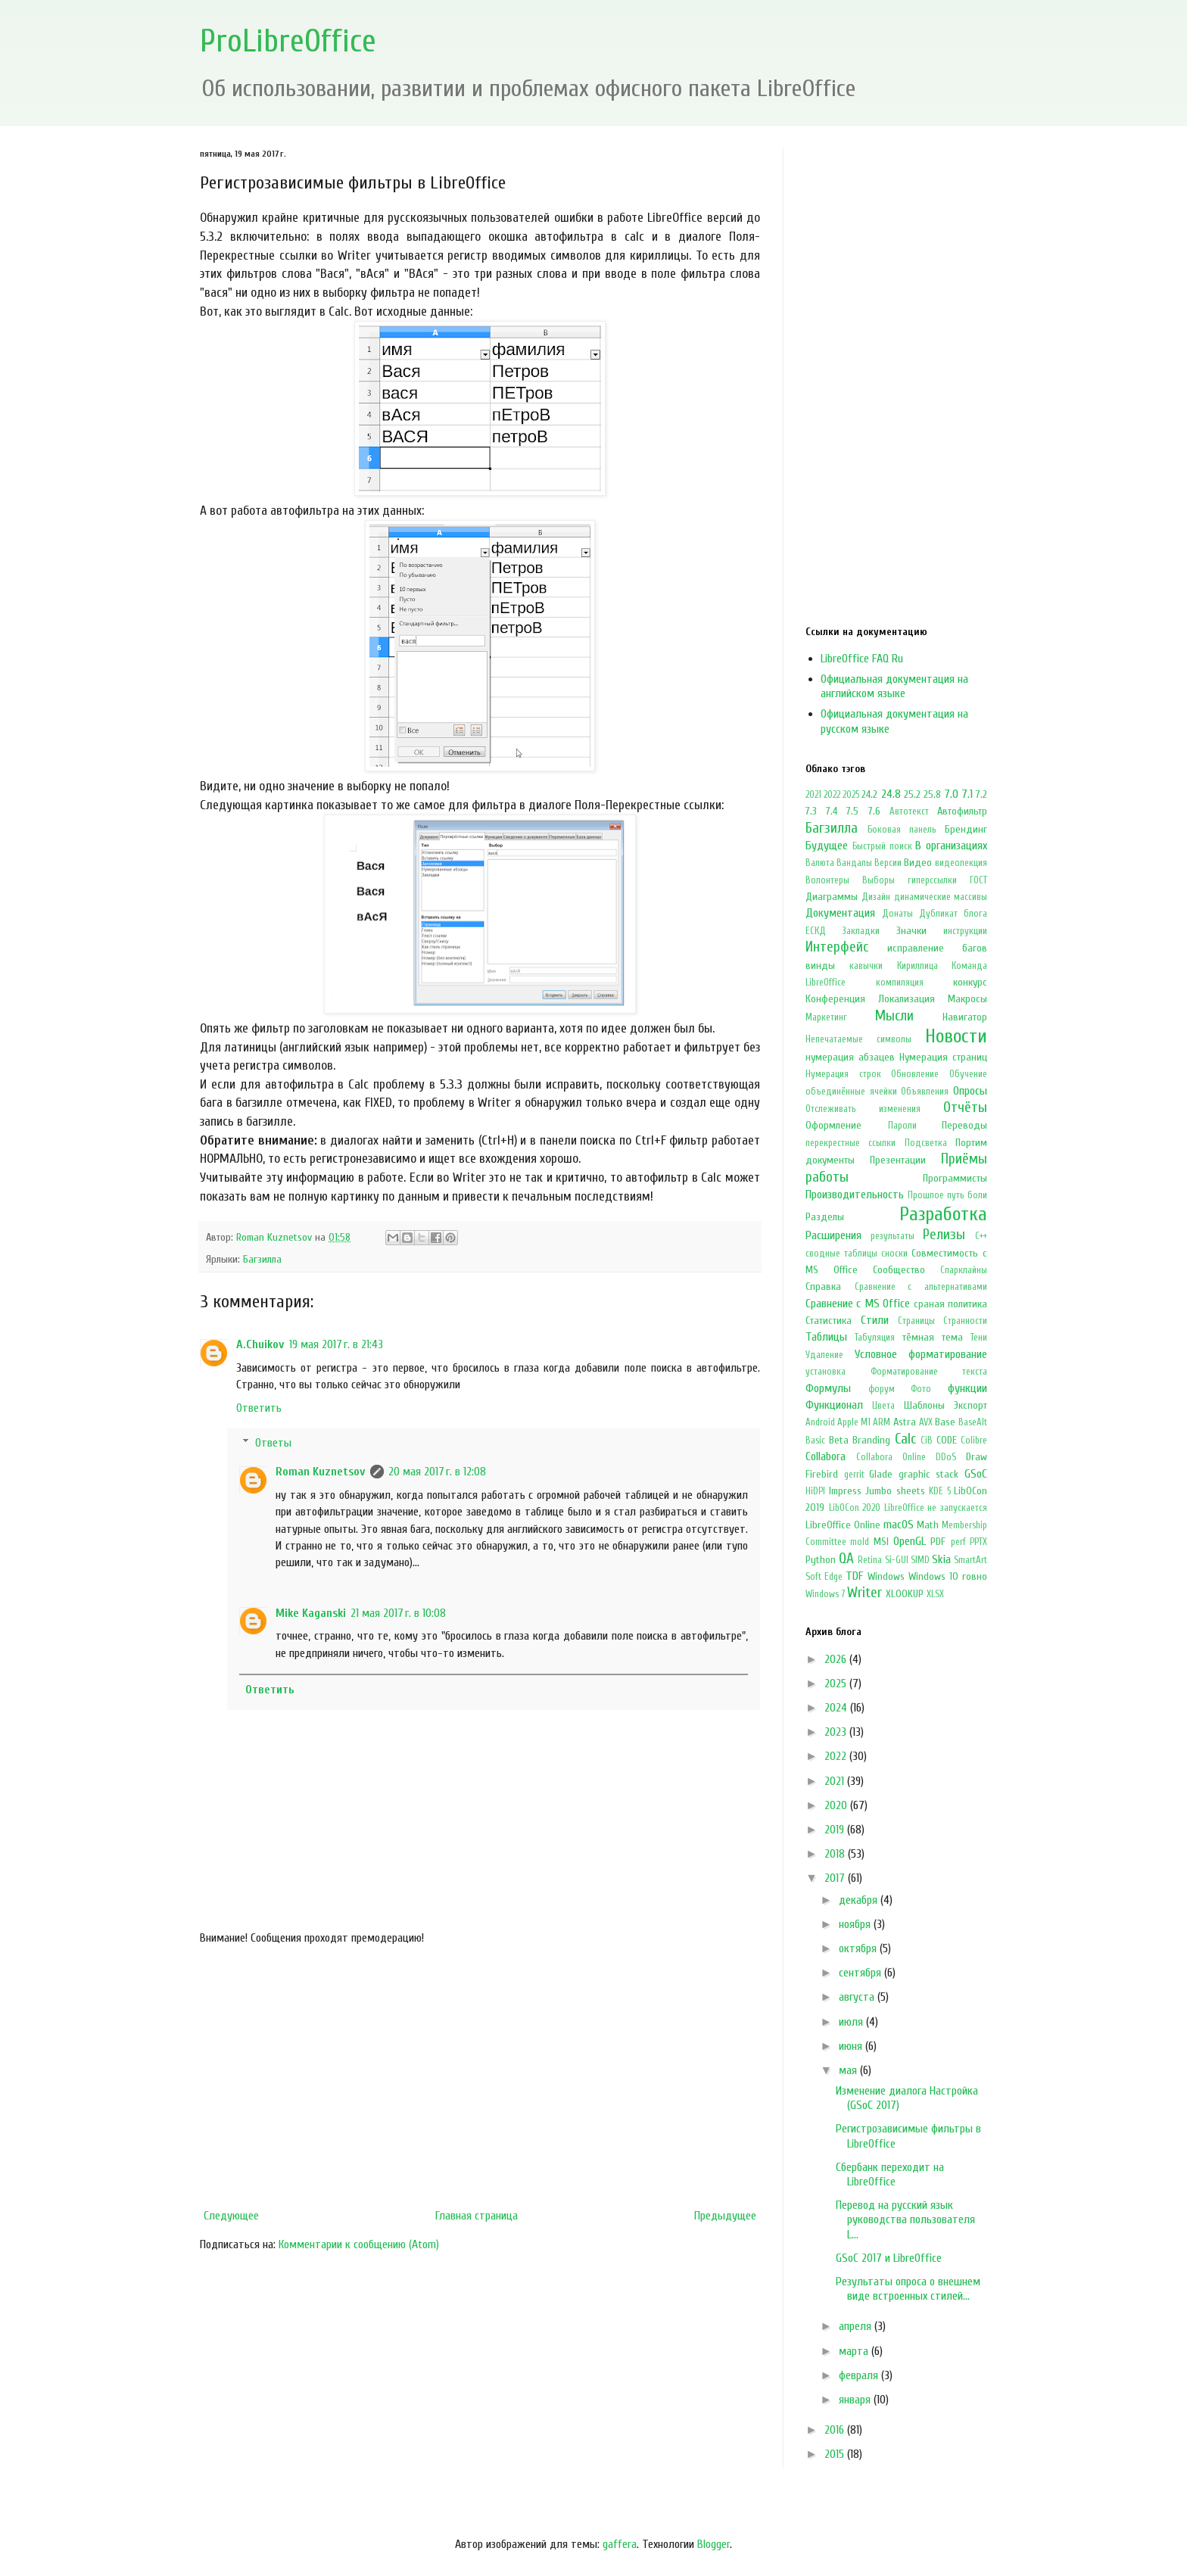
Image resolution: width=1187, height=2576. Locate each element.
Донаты (897, 913)
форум (881, 1389)
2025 (851, 795)
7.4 (831, 811)
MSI (881, 1541)
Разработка (943, 1214)
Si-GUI (896, 1560)
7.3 (811, 811)
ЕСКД (815, 931)
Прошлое (926, 1195)
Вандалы (854, 863)
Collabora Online (891, 1457)
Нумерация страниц (943, 1057)
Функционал (834, 1405)
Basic (815, 1440)
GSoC (975, 1474)
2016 (835, 2430)
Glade (881, 1474)
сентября (861, 1973)
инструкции (965, 931)
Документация (840, 913)
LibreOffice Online (842, 1525)
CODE (946, 1440)
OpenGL (909, 1541)
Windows (886, 1576)
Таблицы (826, 1337)
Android (820, 1422)
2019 (835, 1829)
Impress (845, 1490)
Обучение (968, 1074)
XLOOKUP (905, 1593)
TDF (854, 1576)
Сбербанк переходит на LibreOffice (890, 2174)
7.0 (951, 794)
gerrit (854, 1474)
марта (855, 2351)
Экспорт (970, 1405)
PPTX (978, 1542)
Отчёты (965, 1107)
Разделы (824, 1216)
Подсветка (926, 1143)
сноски (894, 1253)
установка (825, 1371)
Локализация (906, 998)
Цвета (883, 1405)
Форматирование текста (929, 1371)
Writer (864, 1592)
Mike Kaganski (311, 1613)
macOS (898, 1524)
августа (858, 1997)
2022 (832, 795)
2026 (836, 1659)
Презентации (898, 1160)
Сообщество (899, 1269)
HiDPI (815, 1491)
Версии (888, 863)
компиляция (900, 982)
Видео (918, 862)
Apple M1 (854, 1422)
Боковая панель (902, 829)
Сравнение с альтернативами (921, 1287)
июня (852, 2046)
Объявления (925, 1091)
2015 (835, 2454)
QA (846, 1558)
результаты (892, 1236)
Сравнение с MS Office (857, 1303)
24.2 (869, 794)
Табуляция (875, 1337)
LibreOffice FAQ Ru (862, 658)
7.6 (874, 811)
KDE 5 (940, 1491)
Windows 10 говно (947, 1576)
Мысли (894, 1016)
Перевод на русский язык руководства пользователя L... (905, 2219)
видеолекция (961, 863)
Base (945, 1422)
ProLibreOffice (288, 41)
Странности (965, 1321)
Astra (904, 1422)
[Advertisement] (480, 2077)
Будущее (826, 845)
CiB (927, 1440)
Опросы (970, 1091)
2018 (836, 1854)
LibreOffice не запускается (935, 1508)
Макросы (967, 998)
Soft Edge (824, 1576)
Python (820, 1559)
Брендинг (966, 829)
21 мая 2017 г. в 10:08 (398, 1613)
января (856, 2399)
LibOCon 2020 (855, 1508)
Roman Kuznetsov (321, 1471)
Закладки (861, 931)
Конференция (835, 998)
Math (928, 1525)
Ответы (273, 1443)
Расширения (833, 1235)
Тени (978, 1337)
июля (852, 2022)
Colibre (974, 1440)
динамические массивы (940, 897)
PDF (938, 1541)
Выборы (878, 880)
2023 (836, 1732)
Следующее (231, 2215)
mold (859, 1542)
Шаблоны (924, 1405)
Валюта (819, 863)
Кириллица (917, 966)
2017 (836, 1878)
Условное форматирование (921, 1354)
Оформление (833, 1125)
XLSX (935, 1594)
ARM (881, 1422)
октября (859, 1948)
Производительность (854, 1194)
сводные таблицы (841, 1253)
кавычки (866, 966)
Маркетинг (826, 1017)
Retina (870, 1560)
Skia (941, 1559)
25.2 (912, 794)
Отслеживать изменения (863, 1109)
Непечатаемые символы (858, 1039)
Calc (905, 1439)
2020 (837, 1805)
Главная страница (476, 2215)
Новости (956, 1036)
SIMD (920, 1560)
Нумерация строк (843, 1074)
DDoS (946, 1457)
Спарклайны (963, 1270)
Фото (921, 1389)
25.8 (932, 794)
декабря (859, 1900)
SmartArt (970, 1560)
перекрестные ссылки (850, 1143)
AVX (926, 1422)
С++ (981, 1236)
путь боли (967, 1195)
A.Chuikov (260, 1344)
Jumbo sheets (895, 1490)
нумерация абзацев (850, 1057)
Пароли (902, 1125)
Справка (823, 1286)
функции (967, 1388)
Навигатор (964, 1017)
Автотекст (909, 811)
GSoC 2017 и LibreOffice (889, 2258)
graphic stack (929, 1474)
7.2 (981, 794)
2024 (837, 1708)
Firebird (821, 1474)
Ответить (259, 1408)
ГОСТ (978, 880)
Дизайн (875, 897)
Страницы (916, 1321)
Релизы (944, 1234)
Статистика (828, 1320)
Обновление (915, 1074)
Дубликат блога (953, 913)
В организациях (951, 845)
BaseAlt (972, 1422)
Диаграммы (831, 896)
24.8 (891, 794)
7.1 (967, 794)
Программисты (955, 1178)
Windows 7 (825, 1594)
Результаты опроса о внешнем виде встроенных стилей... (908, 2289)
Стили (875, 1320)
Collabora (825, 1456)
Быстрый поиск (882, 846)
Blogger (713, 2544)
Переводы (964, 1125)
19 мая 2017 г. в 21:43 (336, 1344)
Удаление (824, 1355)
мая (849, 2070)
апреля (856, 2326)
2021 (813, 795)
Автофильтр (962, 811)
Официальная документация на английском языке (894, 686)
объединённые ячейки (851, 1091)
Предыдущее (725, 2215)
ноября (856, 1924)
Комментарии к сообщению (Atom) (359, 2244)
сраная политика (950, 1303)
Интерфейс (836, 947)
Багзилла (262, 1259)
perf (958, 1542)
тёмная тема (932, 1337)
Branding (871, 1440)
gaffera (620, 2544)
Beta (839, 1440)
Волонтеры (827, 880)
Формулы (828, 1388)
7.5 (852, 811)
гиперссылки (932, 880)
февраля (860, 2375)
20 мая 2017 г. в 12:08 (437, 1471)
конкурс (970, 982)
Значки (911, 930)
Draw (976, 1456)
